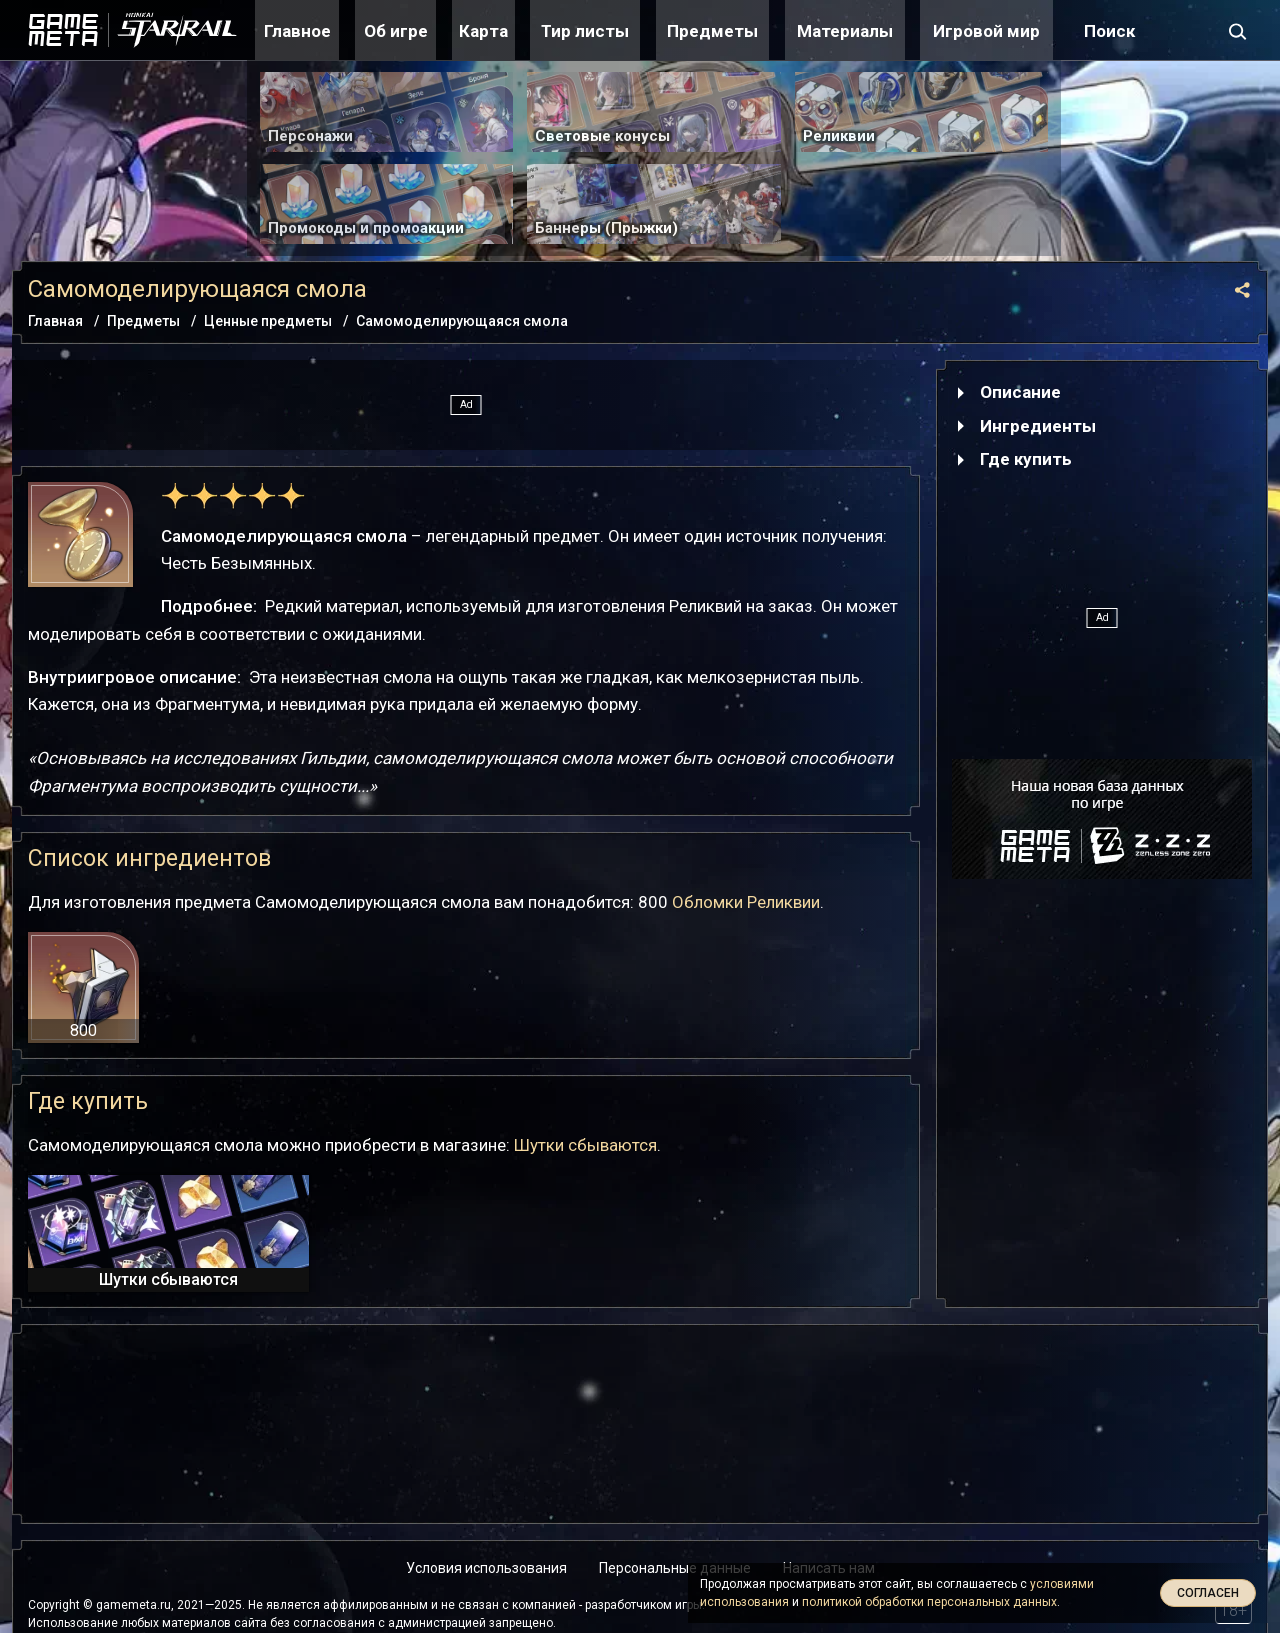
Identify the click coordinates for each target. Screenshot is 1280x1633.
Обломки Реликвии (746, 902)
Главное (297, 31)
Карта (483, 31)
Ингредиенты (1038, 426)
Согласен (1208, 1593)
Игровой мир (986, 31)
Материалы (845, 31)
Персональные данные (675, 1568)
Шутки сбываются (585, 1145)
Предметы (712, 31)
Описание (1020, 392)
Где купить (1026, 459)
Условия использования (486, 1568)
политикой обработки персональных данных (929, 1602)
